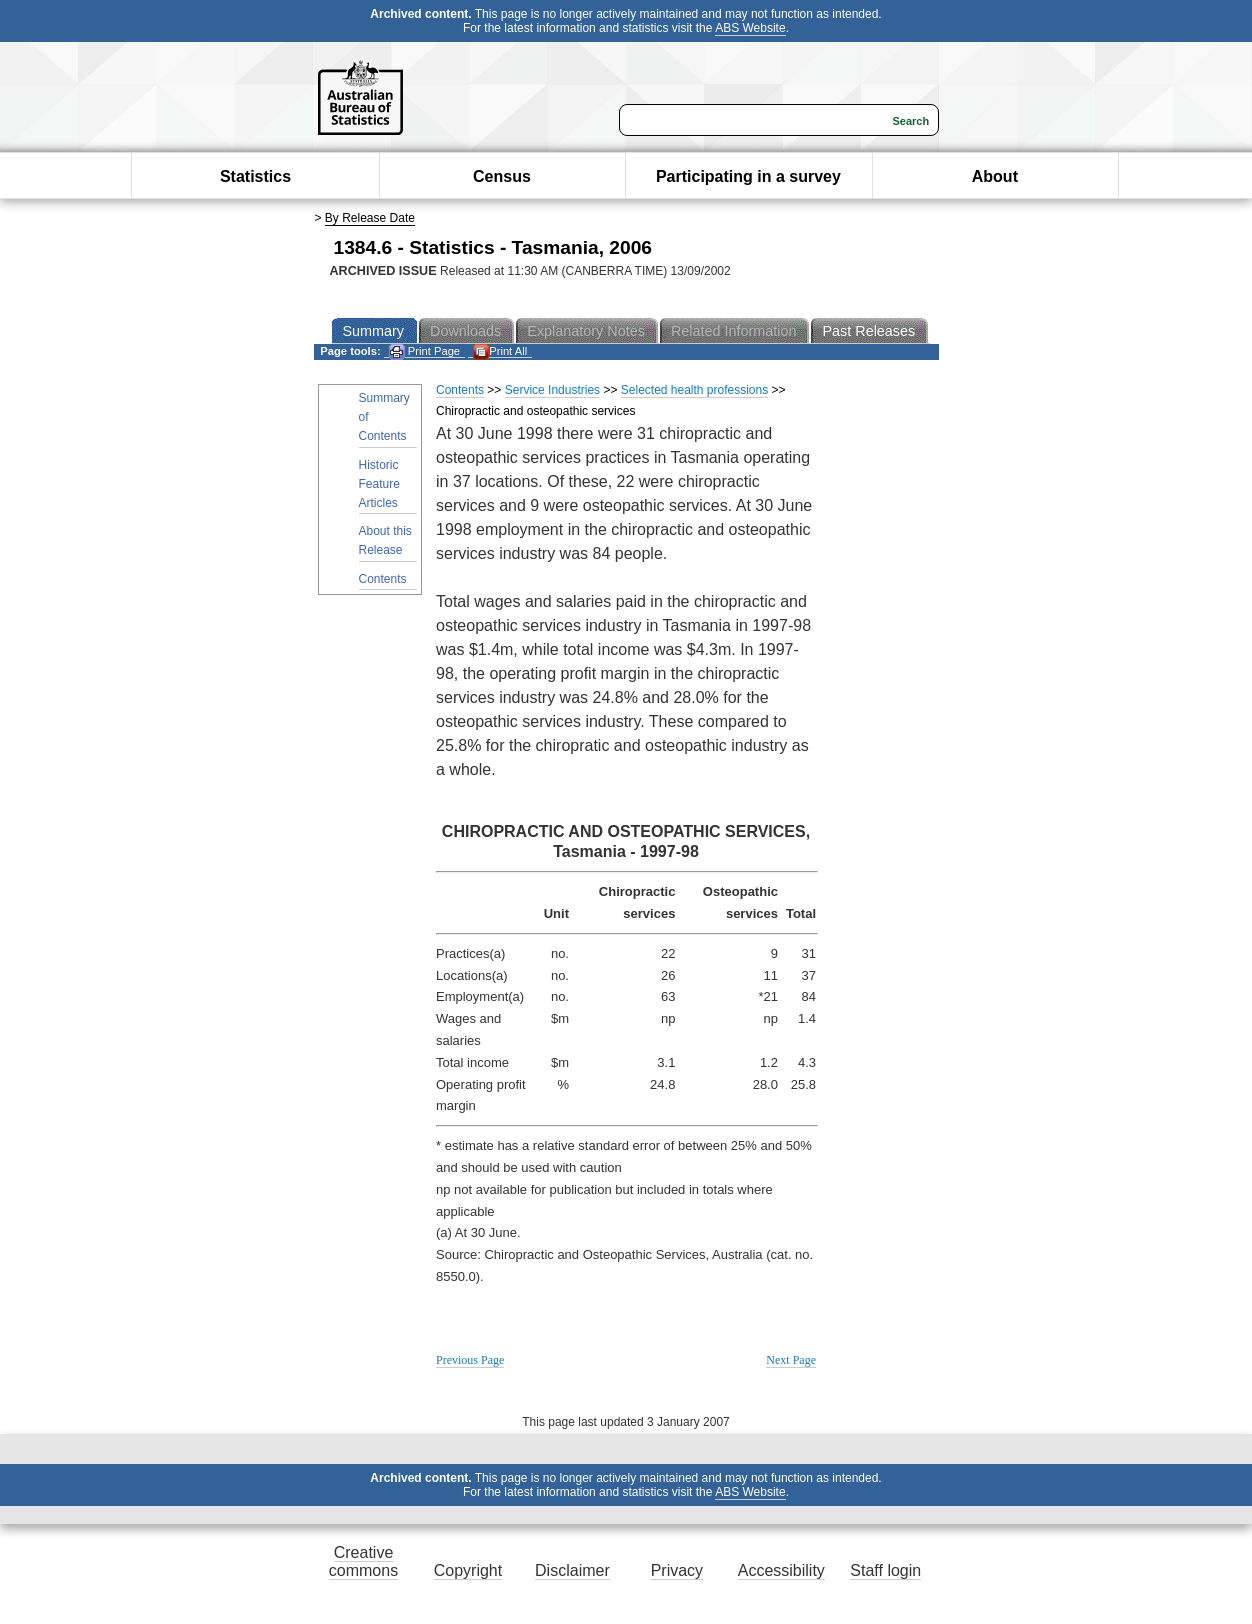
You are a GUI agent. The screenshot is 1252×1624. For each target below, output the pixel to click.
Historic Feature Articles (379, 484)
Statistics (255, 176)
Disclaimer (572, 1570)
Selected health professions (694, 390)
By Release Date (370, 218)
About (995, 176)
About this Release (385, 540)
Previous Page (470, 1360)
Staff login (885, 1570)
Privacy (677, 1570)
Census (502, 176)
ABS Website (750, 28)
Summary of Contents (384, 417)
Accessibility (781, 1570)
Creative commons (363, 1561)
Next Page (791, 1360)
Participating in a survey (748, 176)
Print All (500, 351)
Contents (383, 579)
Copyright (468, 1570)
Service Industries (552, 390)
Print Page (424, 351)
